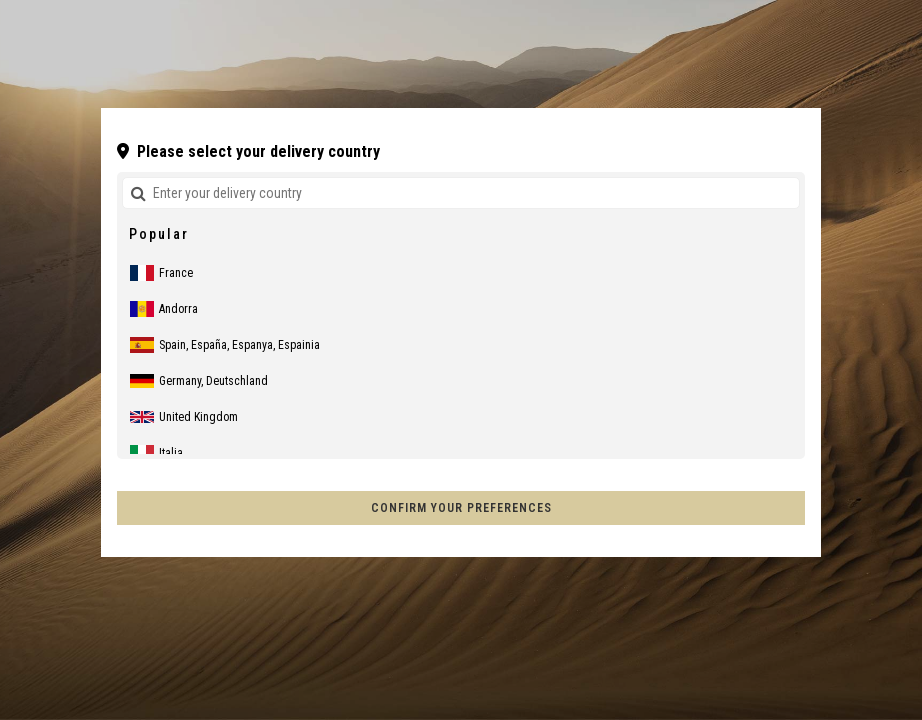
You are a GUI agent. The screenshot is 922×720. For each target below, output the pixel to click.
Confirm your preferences (461, 508)
